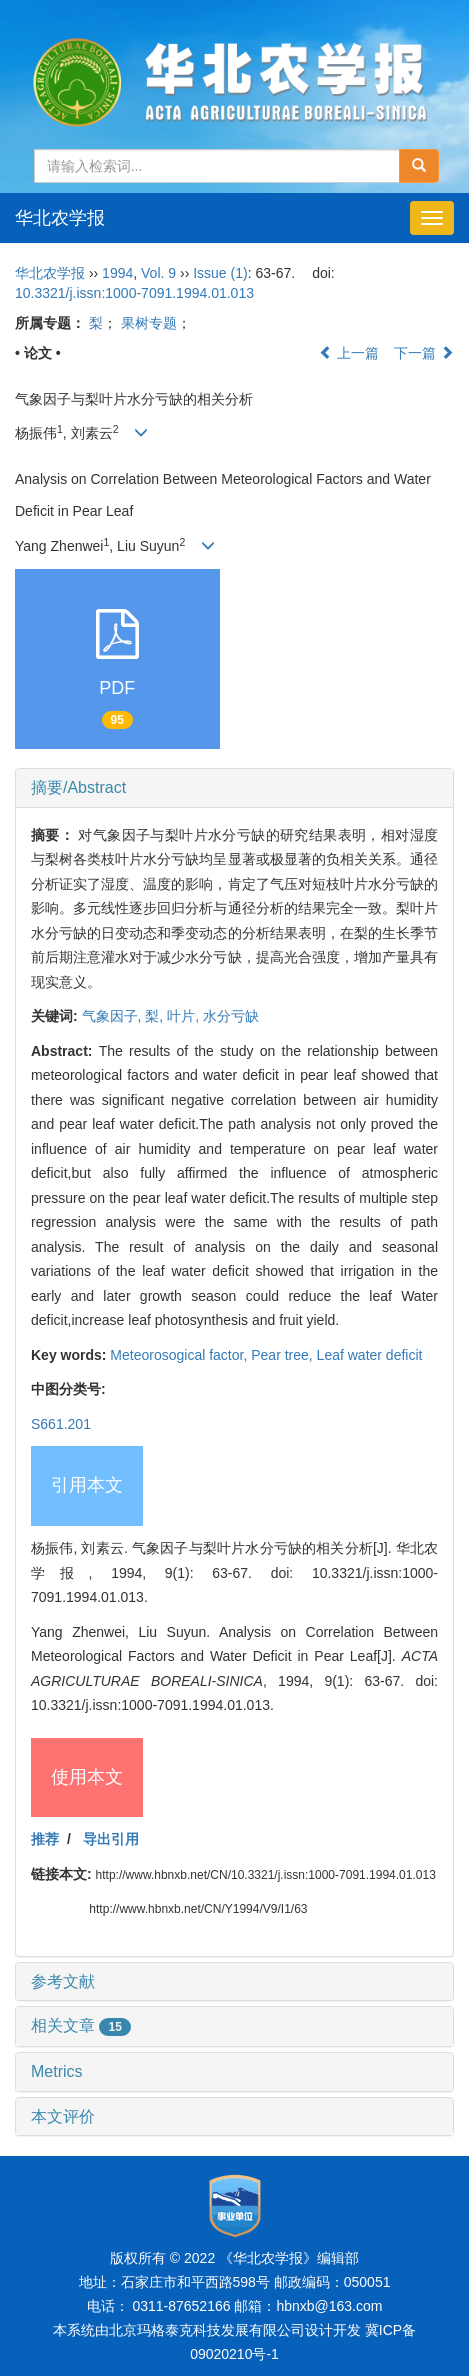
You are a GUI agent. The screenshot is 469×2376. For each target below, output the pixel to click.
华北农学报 (60, 218)
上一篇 (349, 353)
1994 (117, 273)
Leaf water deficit (370, 1355)
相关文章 (81, 2025)
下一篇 (424, 353)
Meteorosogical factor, (180, 1355)
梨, (156, 1016)
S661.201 (61, 1424)
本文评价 (63, 2116)
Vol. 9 (158, 273)
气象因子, (114, 1016)
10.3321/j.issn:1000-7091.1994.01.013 (134, 293)
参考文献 (63, 1981)
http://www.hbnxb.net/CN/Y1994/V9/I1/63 (198, 1909)
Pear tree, (283, 1355)
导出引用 (111, 1839)
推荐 (45, 1839)
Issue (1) (220, 273)
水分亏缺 (231, 1016)
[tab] (234, 788)
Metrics (57, 2071)
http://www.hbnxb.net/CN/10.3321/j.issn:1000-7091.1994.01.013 (266, 1875)
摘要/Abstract (78, 787)
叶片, (185, 1016)
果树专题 (149, 323)
